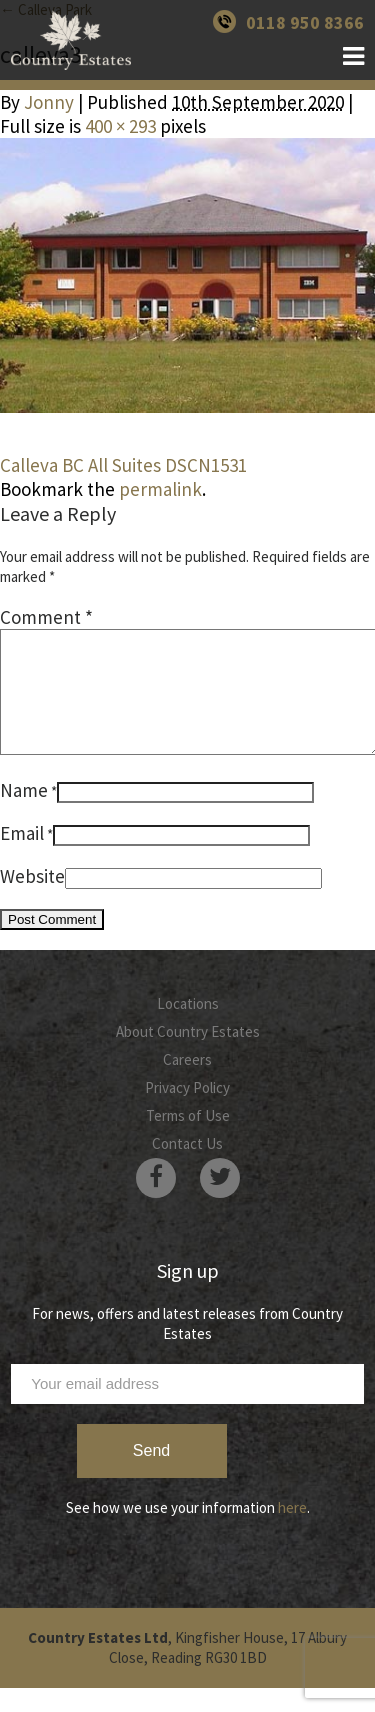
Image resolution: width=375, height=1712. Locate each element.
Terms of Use (188, 1139)
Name (24, 814)
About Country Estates (188, 1055)
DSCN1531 (206, 465)
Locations (188, 1027)
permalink (160, 489)
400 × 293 (120, 126)
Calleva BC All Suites (80, 465)
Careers (187, 1083)
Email (22, 857)
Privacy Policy (187, 1111)
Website (32, 900)
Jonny (49, 102)
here (292, 1531)
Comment (46, 617)
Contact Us (187, 1167)
